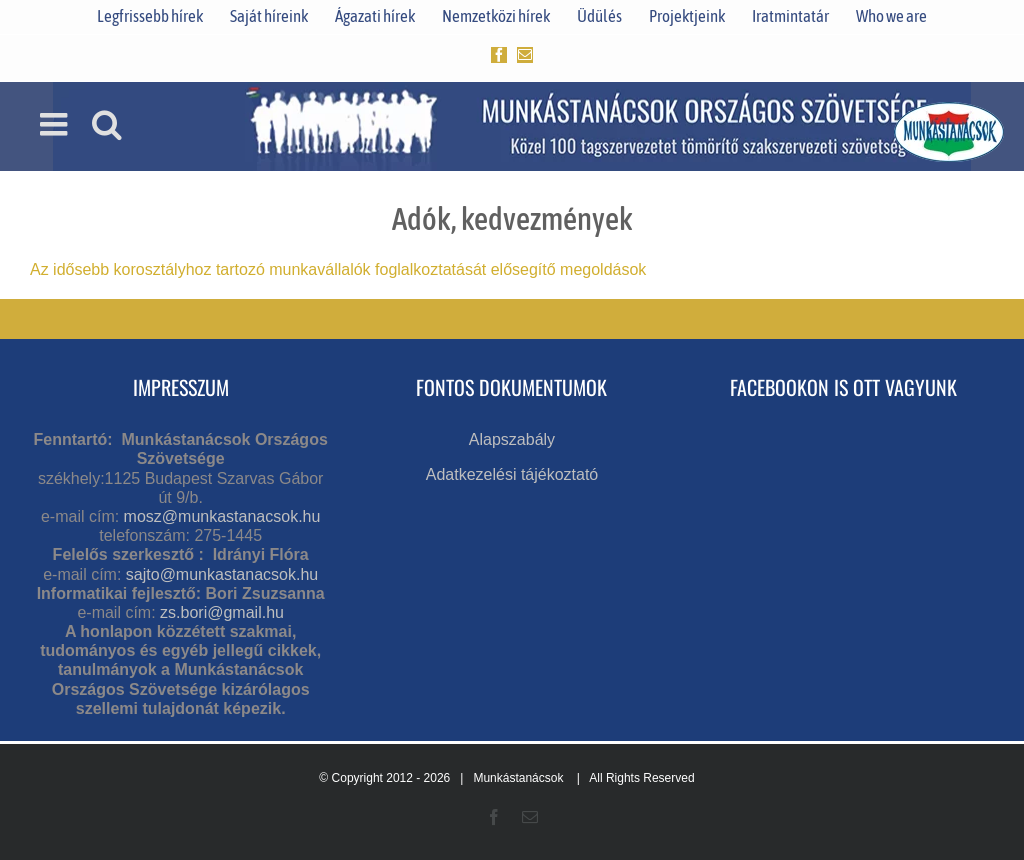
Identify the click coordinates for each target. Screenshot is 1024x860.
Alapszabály (512, 439)
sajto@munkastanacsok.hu (222, 574)
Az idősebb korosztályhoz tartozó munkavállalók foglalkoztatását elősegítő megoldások (338, 269)
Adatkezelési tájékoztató (512, 474)
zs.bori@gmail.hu (222, 612)
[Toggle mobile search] (107, 124)
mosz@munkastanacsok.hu (222, 516)
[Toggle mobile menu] (56, 124)
